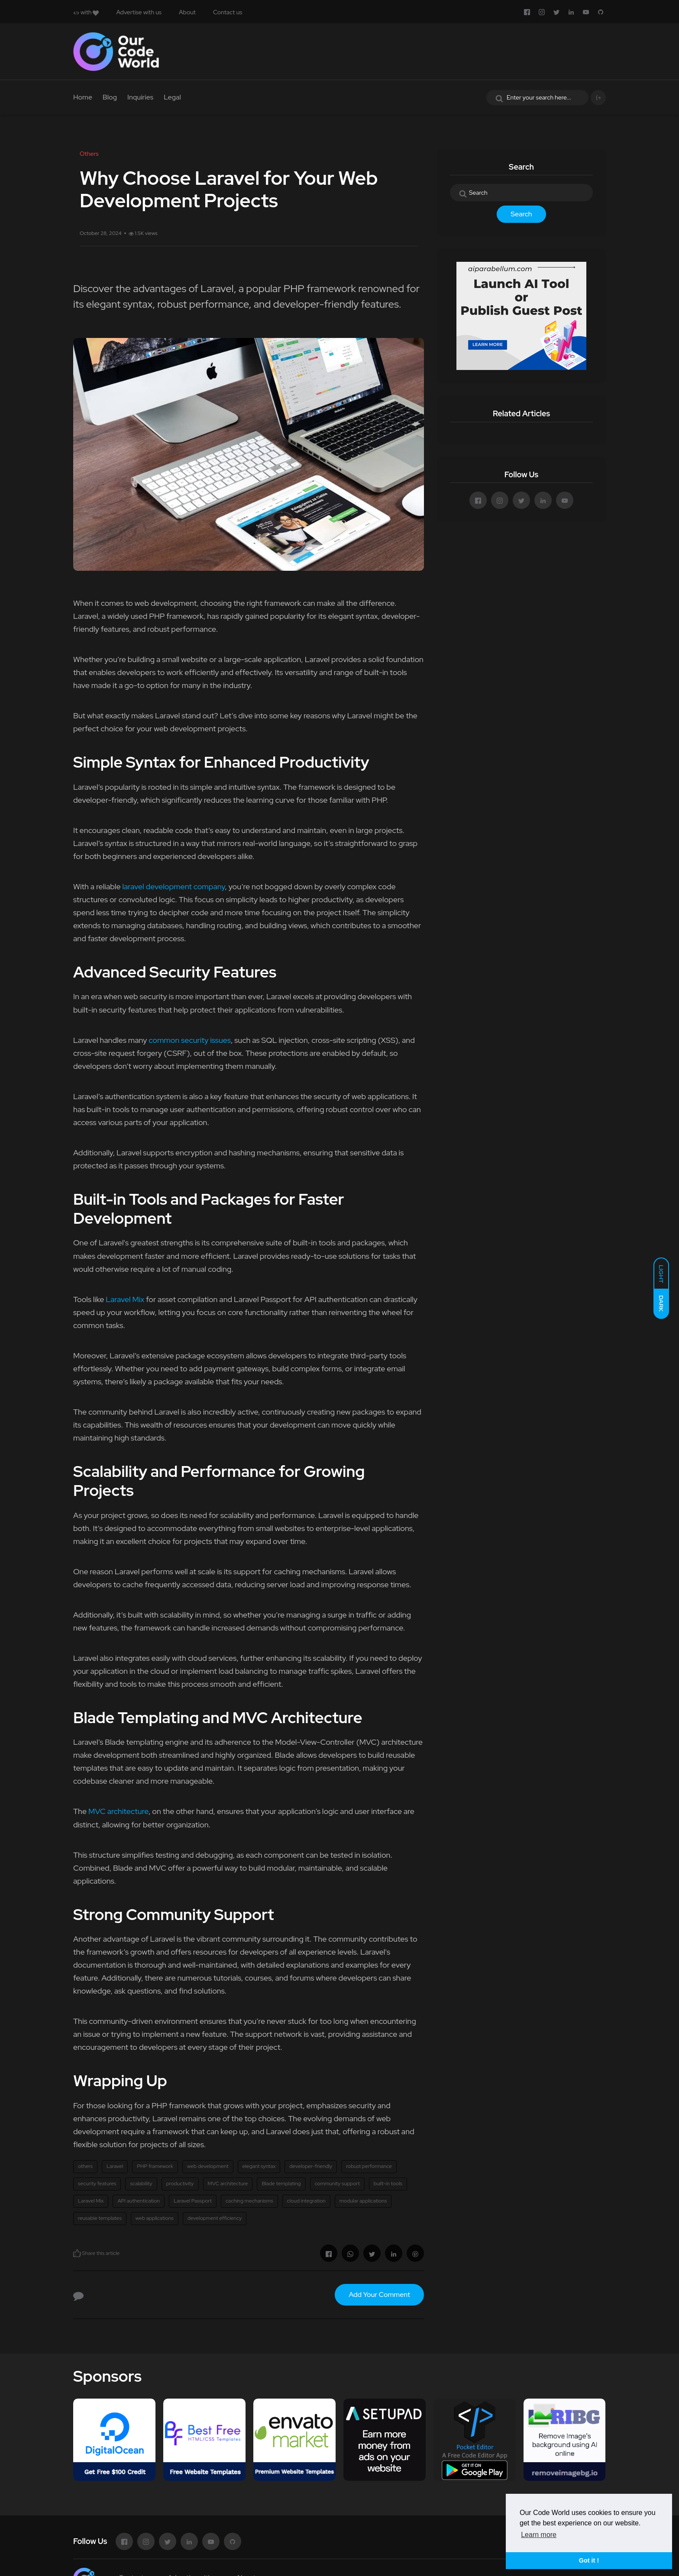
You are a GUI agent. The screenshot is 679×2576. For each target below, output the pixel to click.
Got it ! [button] (589, 2560)
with (86, 12)
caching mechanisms (249, 2200)
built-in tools (388, 2183)
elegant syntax (259, 2166)
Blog (110, 97)
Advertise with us (139, 12)
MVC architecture (118, 1811)
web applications (155, 2218)
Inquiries (140, 97)
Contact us (227, 12)
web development (208, 2166)
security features (97, 2183)
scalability (141, 2183)
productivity (180, 2183)
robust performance (369, 2166)
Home (82, 97)
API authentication (138, 2200)
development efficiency (215, 2218)
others (85, 2166)
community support (337, 2183)
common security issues (190, 1040)
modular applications (363, 2200)
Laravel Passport (193, 2200)
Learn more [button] (538, 2534)
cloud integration (306, 2200)
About (187, 12)
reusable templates (100, 2218)
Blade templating (281, 2183)
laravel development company (173, 886)
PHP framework (155, 2166)
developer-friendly (310, 2166)
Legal (172, 97)
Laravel (115, 2166)
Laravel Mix (125, 1299)
